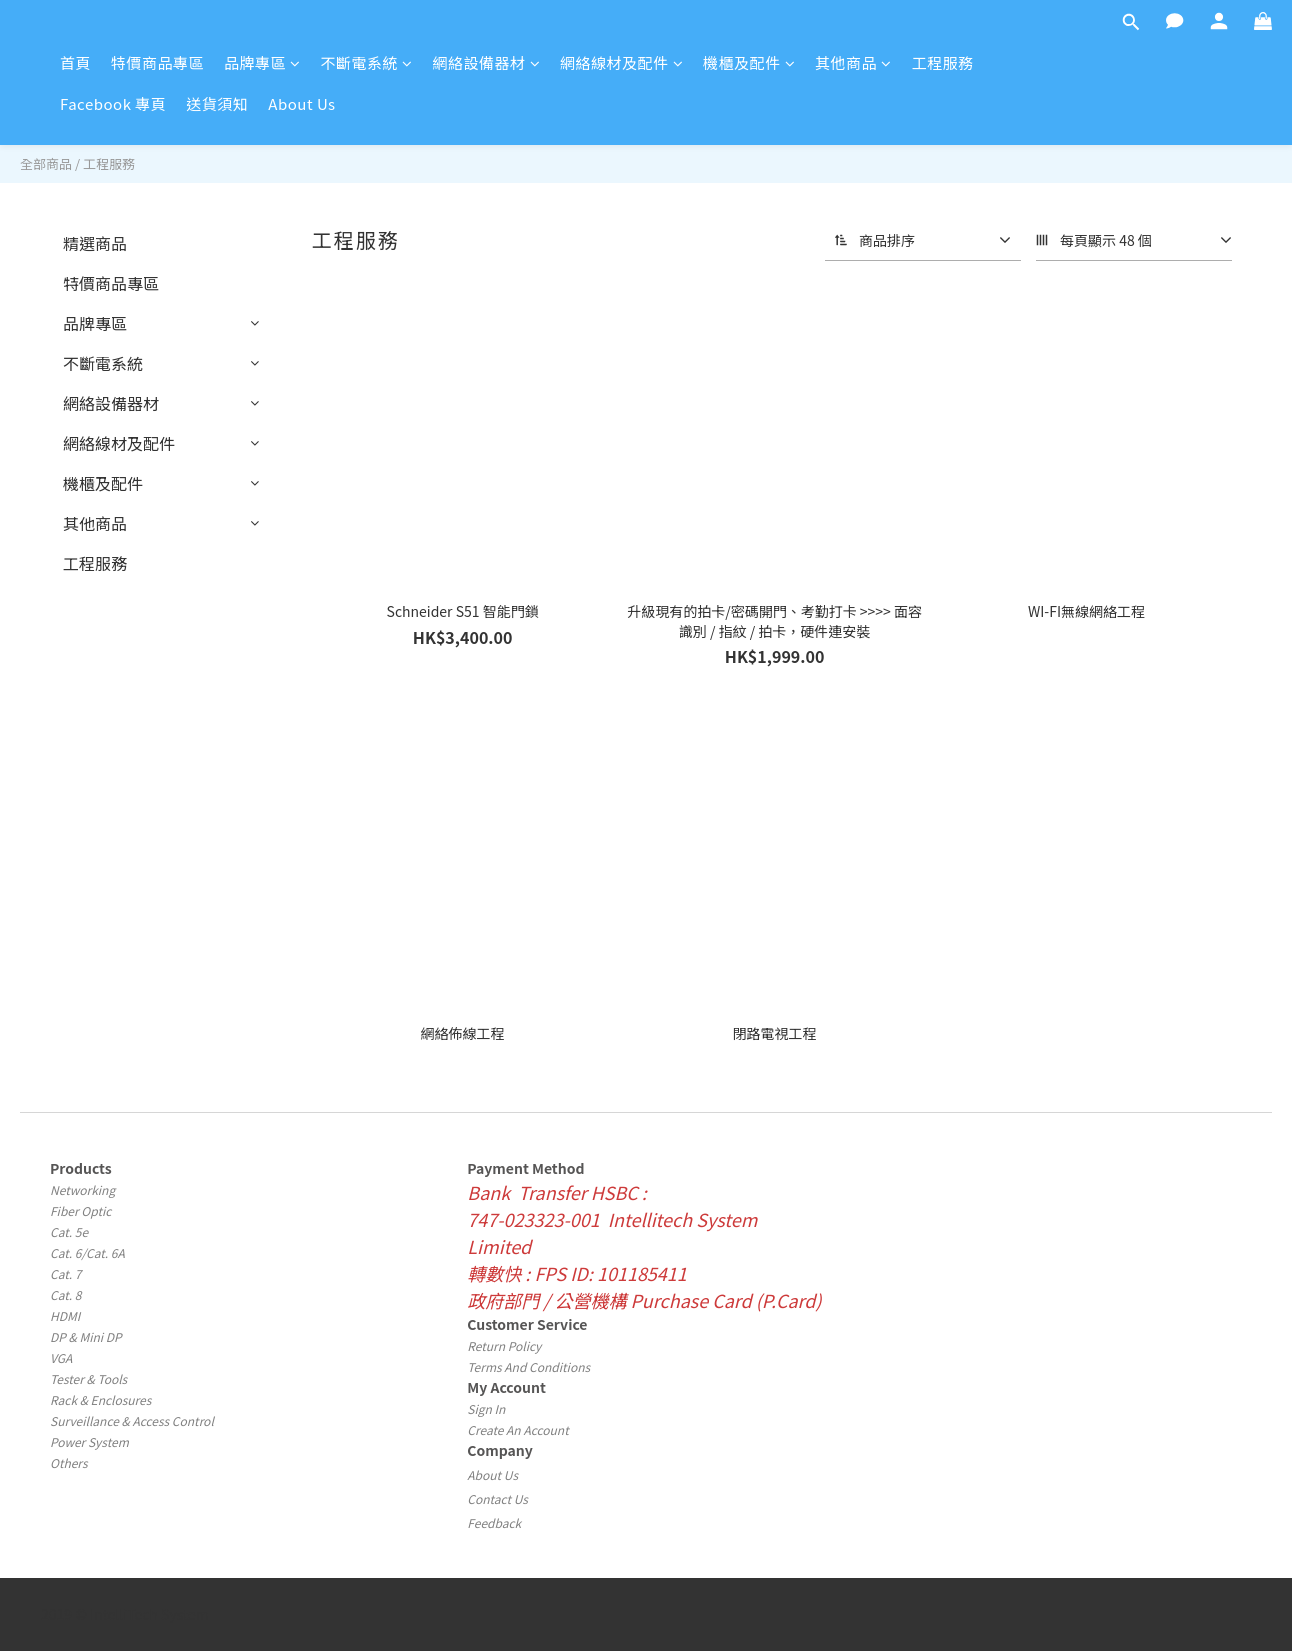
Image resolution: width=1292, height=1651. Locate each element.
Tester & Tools (88, 1378)
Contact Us (497, 1498)
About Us (301, 103)
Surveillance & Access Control (132, 1420)
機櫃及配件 (749, 62)
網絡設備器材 (487, 62)
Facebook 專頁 (113, 103)
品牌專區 (262, 62)
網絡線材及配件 (621, 62)
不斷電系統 (367, 62)
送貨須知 (217, 103)
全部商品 (46, 163)
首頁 (75, 62)
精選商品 (95, 243)
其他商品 (853, 62)
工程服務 (943, 62)
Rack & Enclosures (100, 1399)
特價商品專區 (157, 62)
